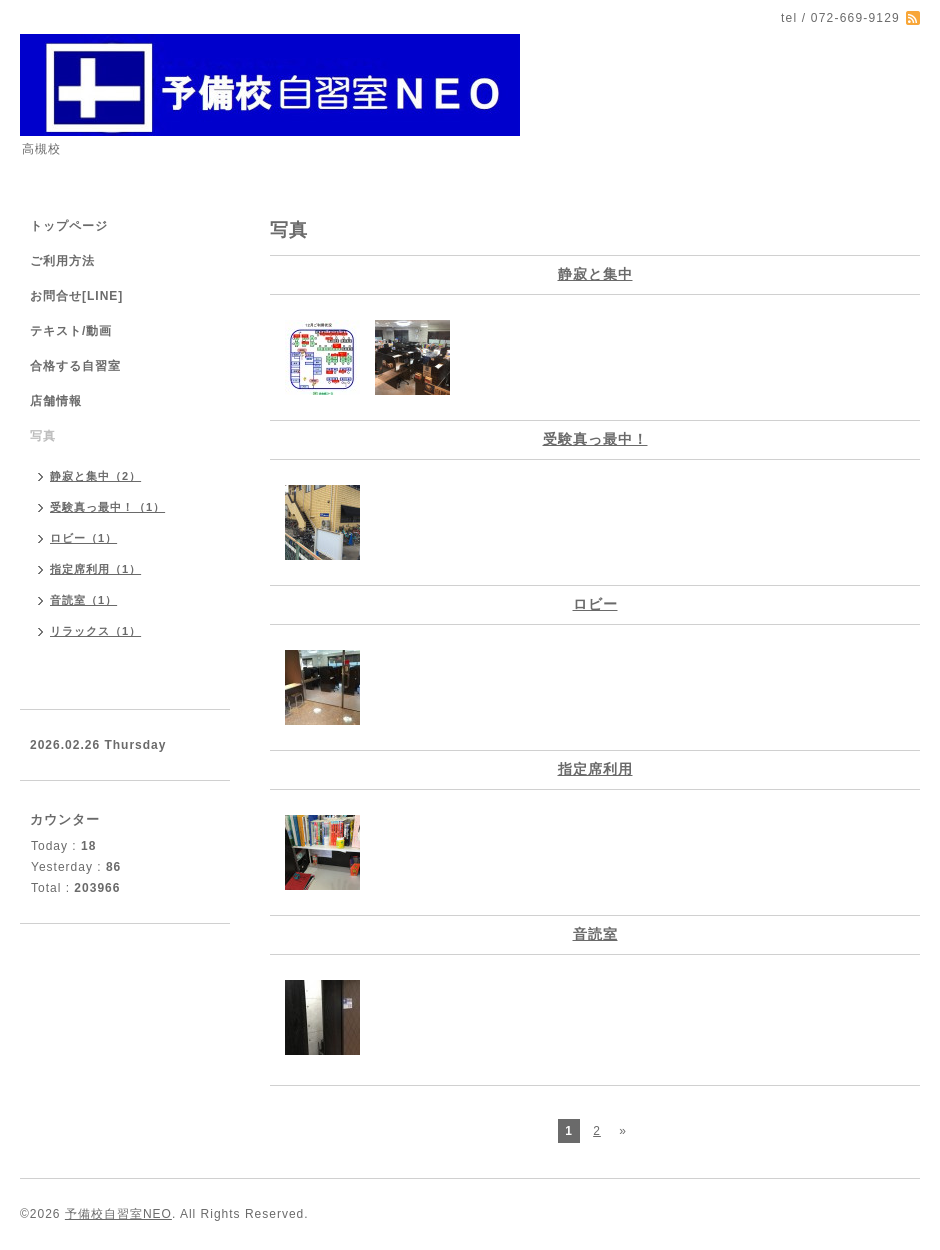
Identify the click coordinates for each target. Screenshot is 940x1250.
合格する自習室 (75, 366)
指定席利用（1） (95, 569)
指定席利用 (595, 769)
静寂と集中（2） (95, 476)
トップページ (69, 226)
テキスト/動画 (71, 331)
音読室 (595, 934)
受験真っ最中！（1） (107, 507)
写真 (43, 436)
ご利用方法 (62, 261)
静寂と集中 (595, 274)
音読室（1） (83, 600)
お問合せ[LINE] (76, 296)
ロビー (595, 604)
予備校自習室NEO (118, 1214)
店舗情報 (56, 401)
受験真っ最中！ (595, 439)
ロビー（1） (83, 538)
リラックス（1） (95, 631)
